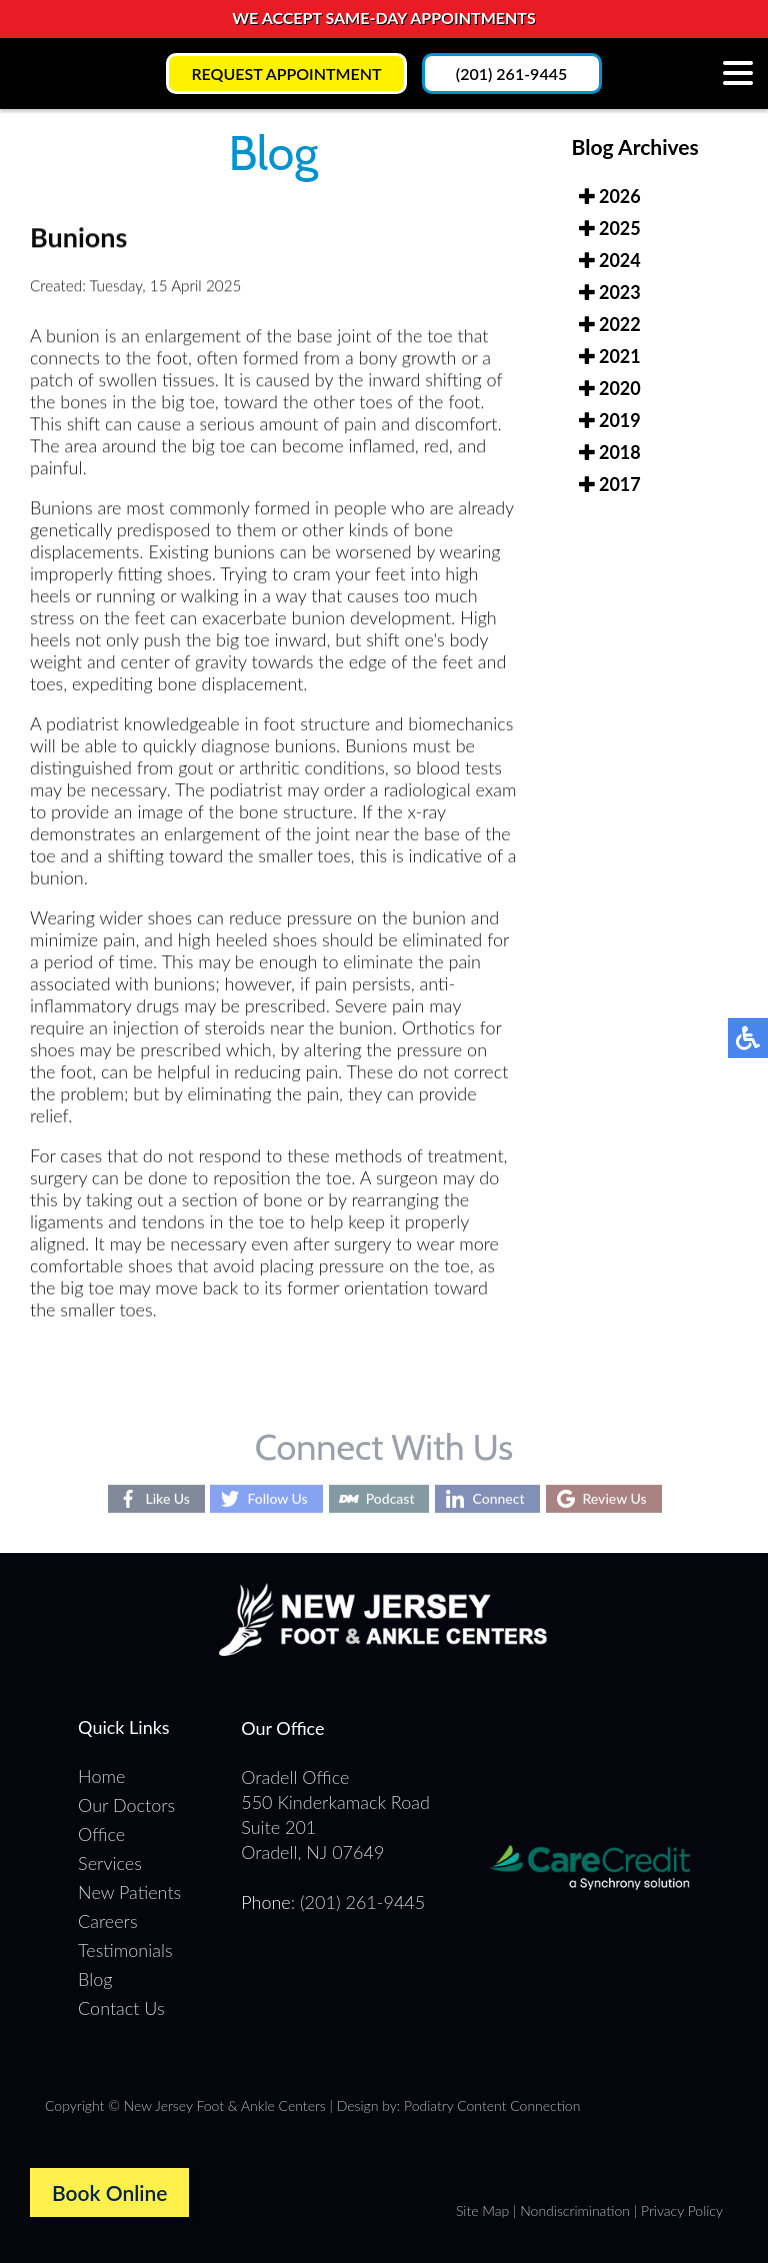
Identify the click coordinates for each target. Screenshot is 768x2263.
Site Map (482, 2210)
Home (101, 1776)
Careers (107, 1921)
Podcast (390, 1498)
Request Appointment (286, 73)
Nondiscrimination (575, 2210)
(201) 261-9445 (511, 73)
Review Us (615, 1498)
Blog (95, 1979)
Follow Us (277, 1498)
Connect (498, 1498)
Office (101, 1834)
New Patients (129, 1892)
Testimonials (125, 1950)
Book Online (109, 2192)
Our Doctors (126, 1805)
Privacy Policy (682, 2210)
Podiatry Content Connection (492, 2105)
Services (110, 1863)
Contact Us (121, 2008)
